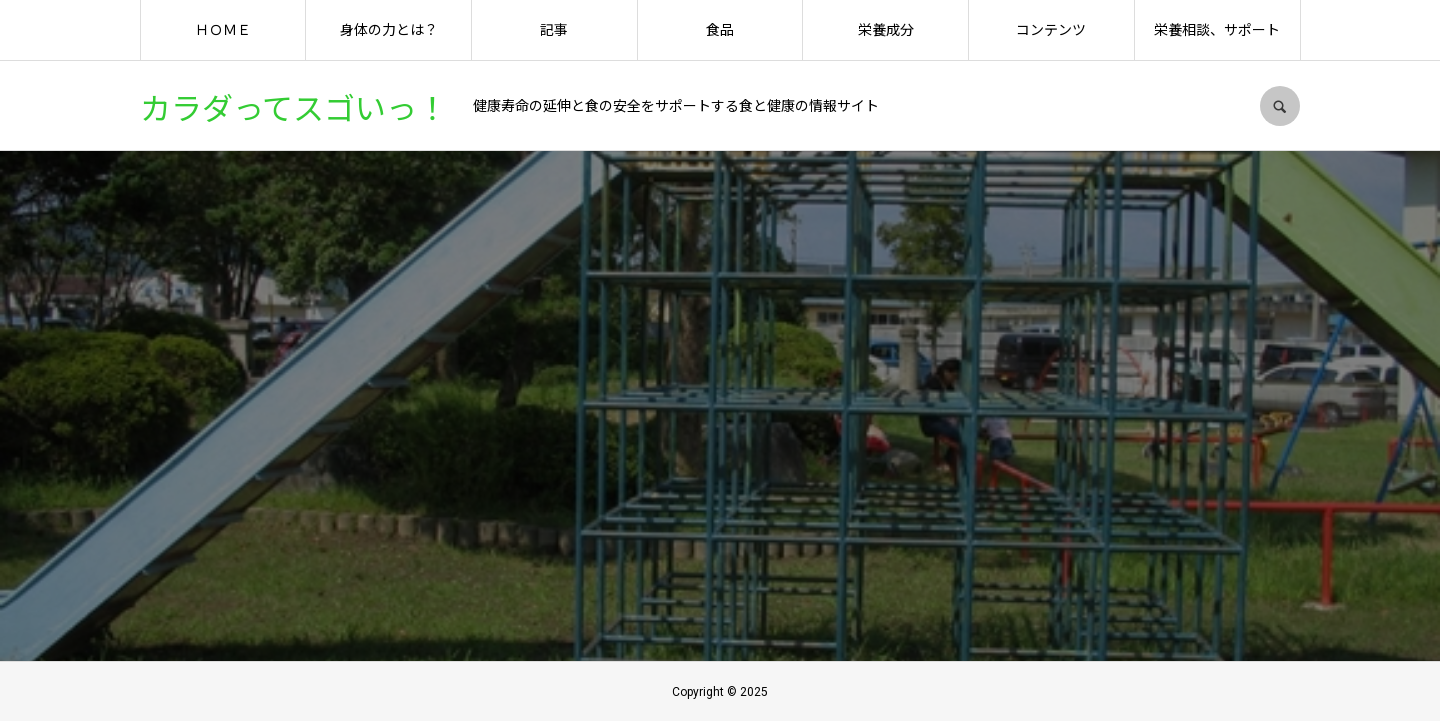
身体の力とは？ (389, 30)
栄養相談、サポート (1217, 30)
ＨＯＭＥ (223, 30)
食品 (720, 30)
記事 (554, 30)
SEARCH (1280, 106)
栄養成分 (886, 30)
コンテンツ (1051, 30)
